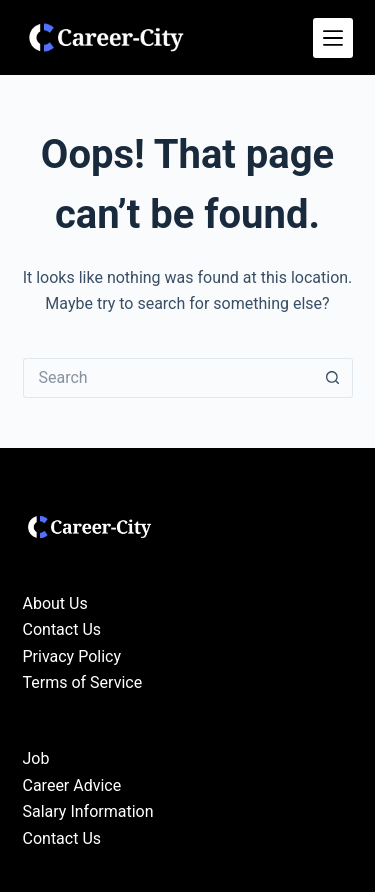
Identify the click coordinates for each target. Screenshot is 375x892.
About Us (55, 603)
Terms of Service (83, 682)
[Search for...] (168, 378)
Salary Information (88, 811)
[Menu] (333, 38)
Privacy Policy (72, 656)
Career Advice (72, 785)
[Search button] (333, 378)
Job (36, 758)
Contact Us (62, 629)
